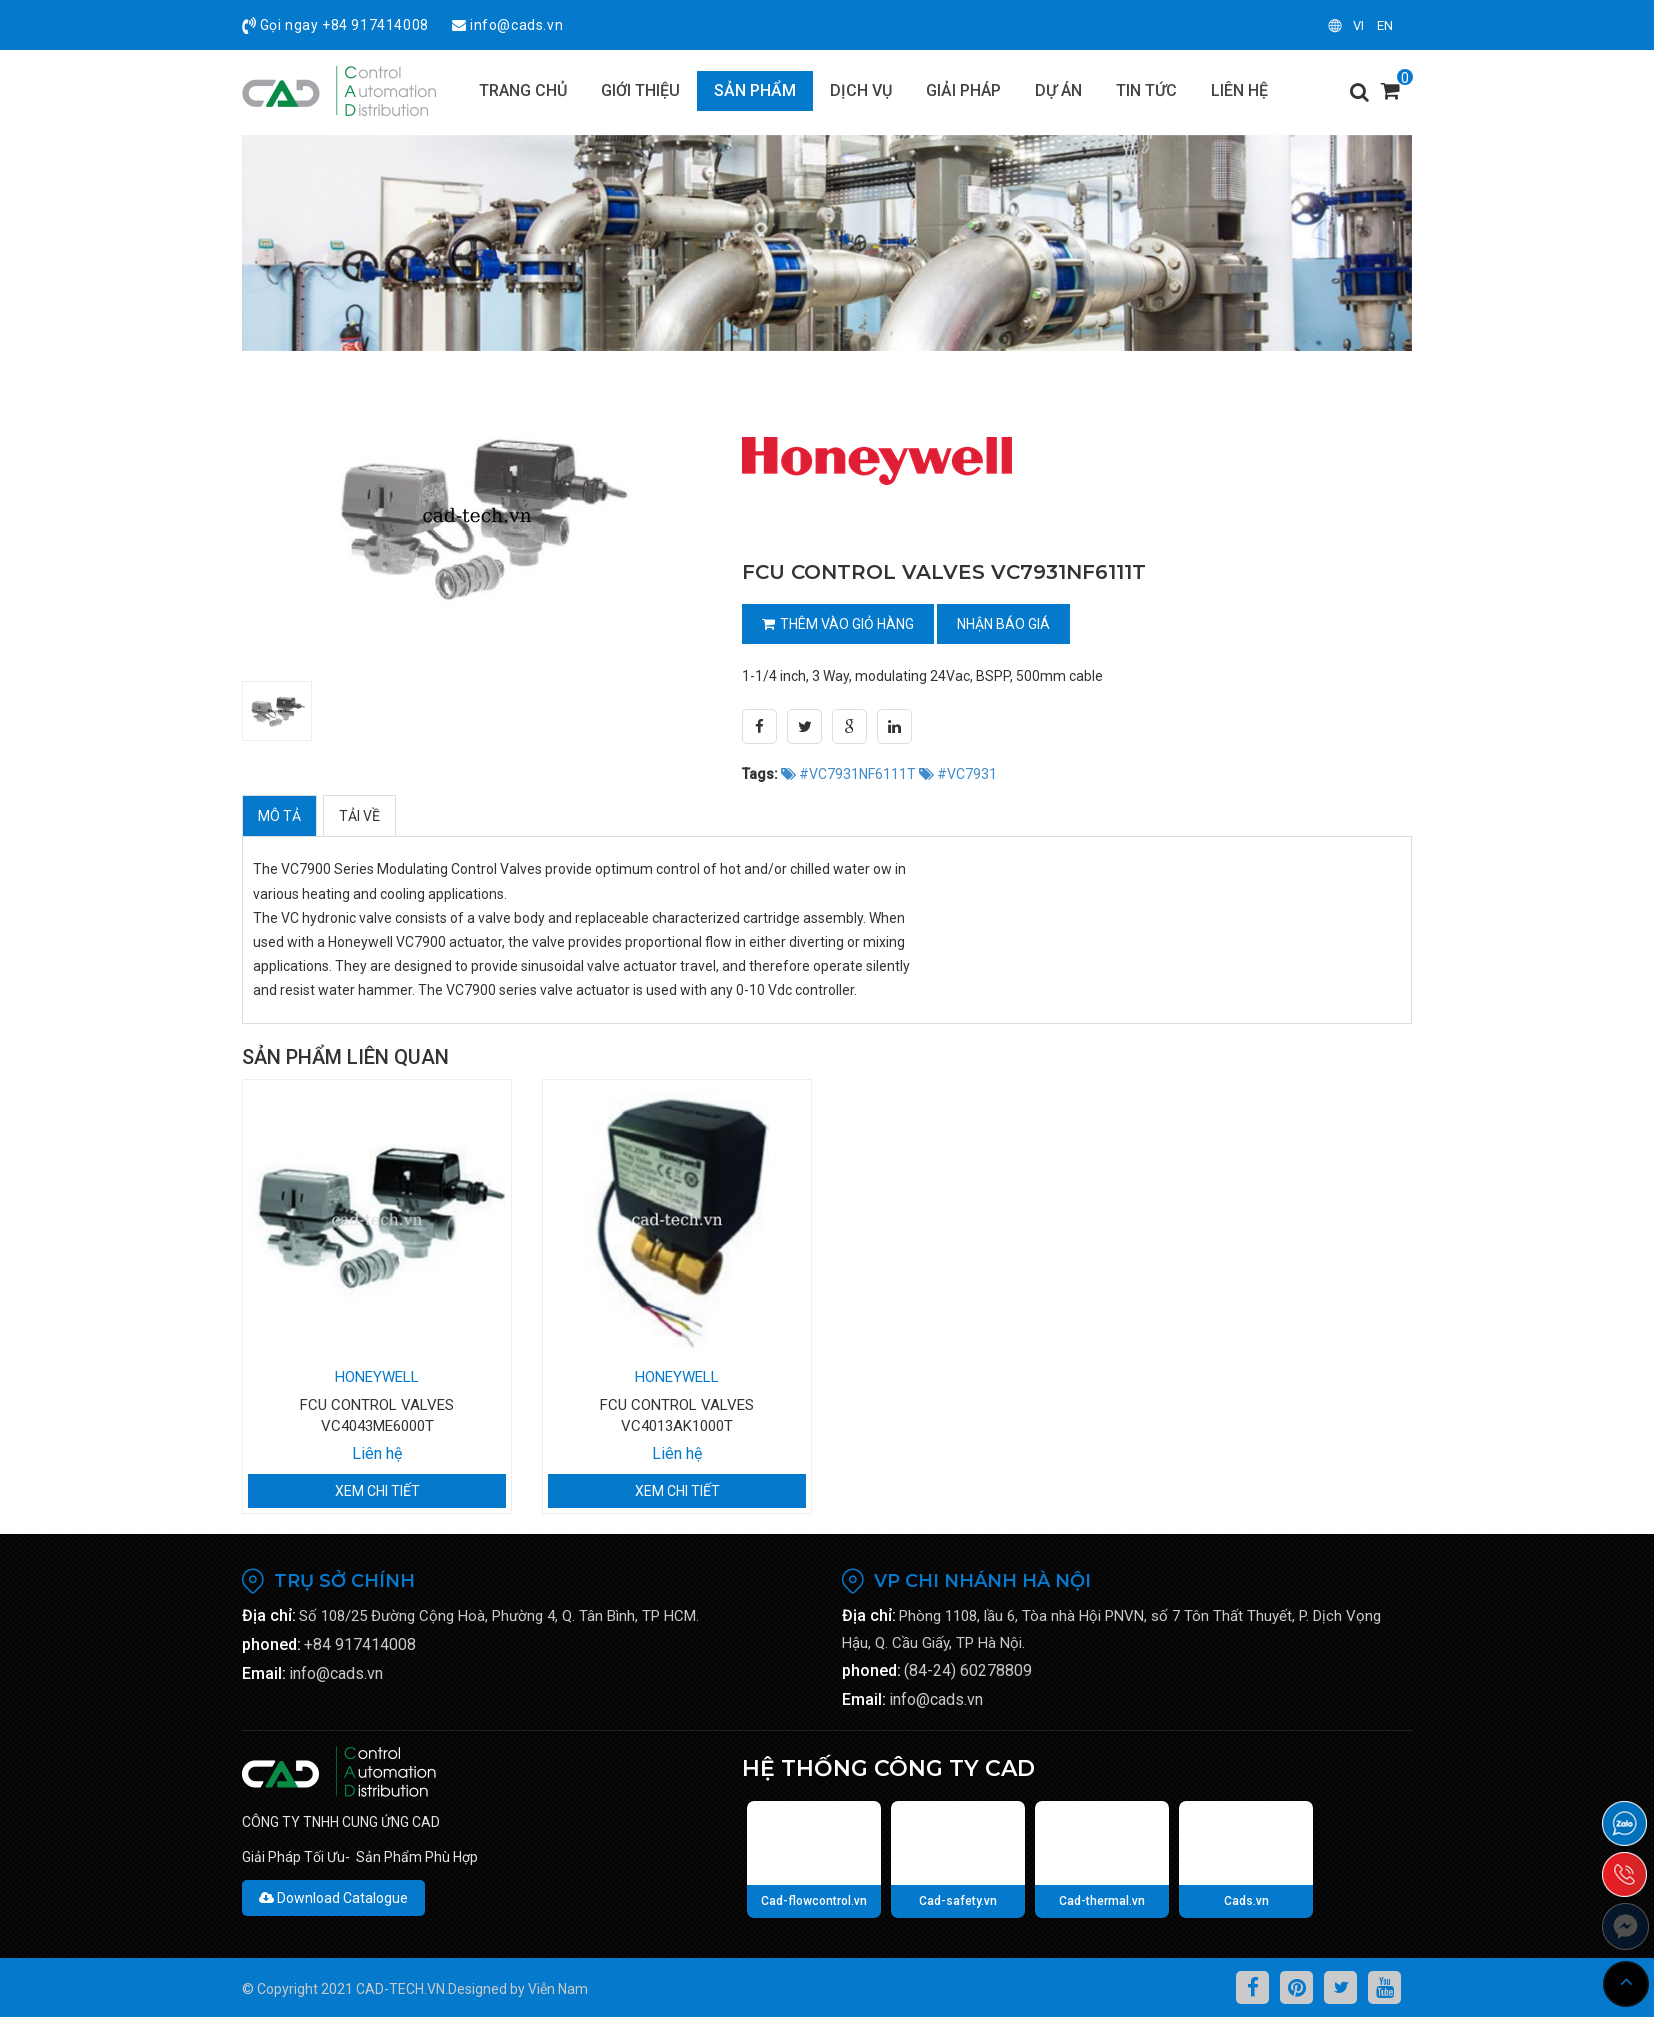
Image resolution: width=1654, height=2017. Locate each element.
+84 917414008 (375, 25)
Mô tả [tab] (279, 816)
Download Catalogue (333, 1898)
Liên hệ (377, 1453)
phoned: (271, 1644)
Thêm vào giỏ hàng (838, 624)
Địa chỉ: (269, 1615)
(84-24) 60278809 (968, 1670)
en (1385, 25)
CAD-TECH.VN (400, 1989)
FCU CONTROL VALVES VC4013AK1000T (677, 1415)
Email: (264, 1673)
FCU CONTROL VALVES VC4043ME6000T (377, 1415)
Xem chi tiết (377, 1491)
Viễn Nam (558, 1989)
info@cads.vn (516, 25)
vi (1358, 25)
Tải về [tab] (359, 816)
